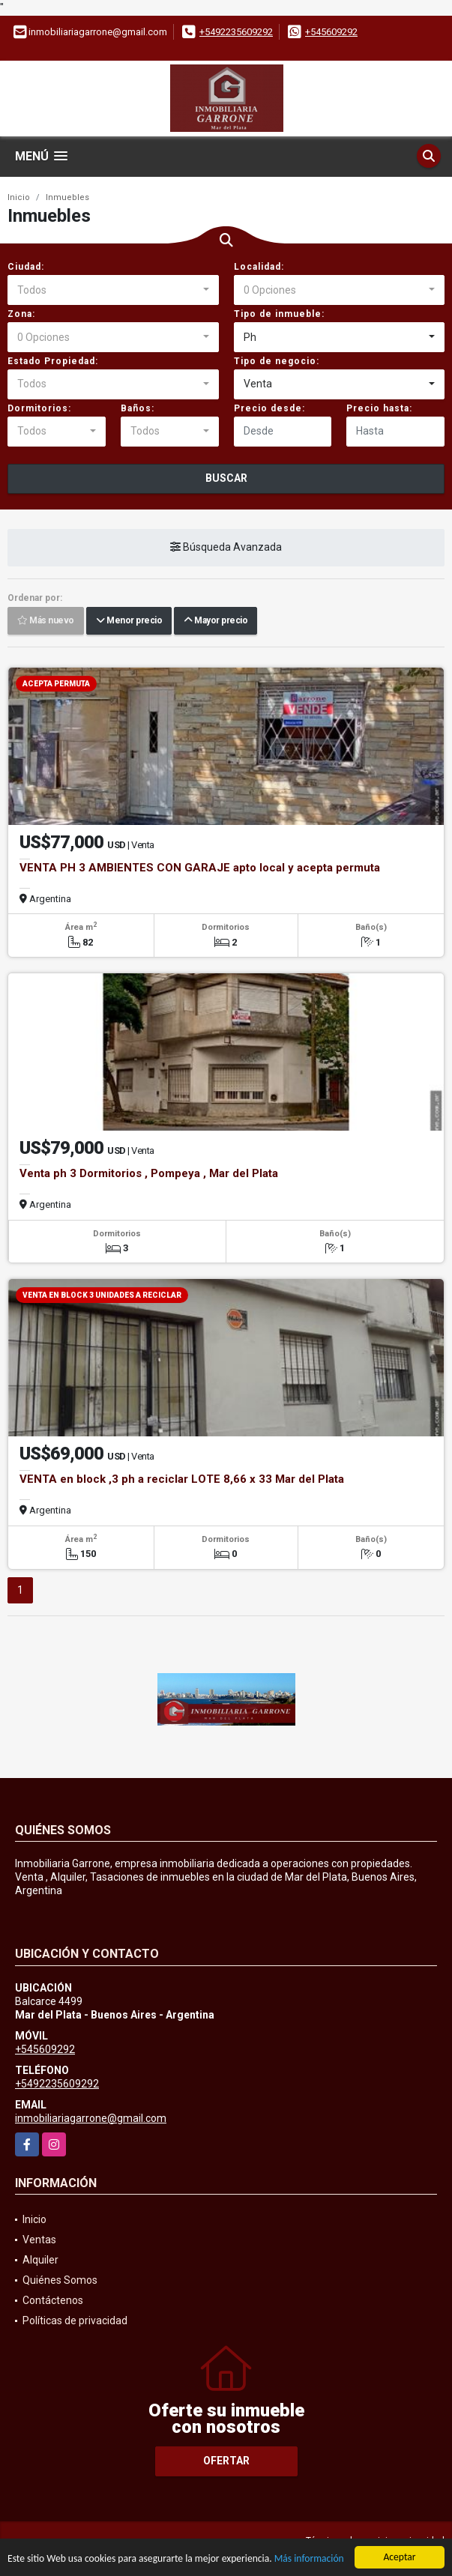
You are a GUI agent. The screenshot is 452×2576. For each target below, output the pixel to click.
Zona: (21, 314)
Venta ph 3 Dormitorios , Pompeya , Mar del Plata (148, 1173)
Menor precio (129, 620)
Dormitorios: (39, 408)
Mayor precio (215, 620)
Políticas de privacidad (74, 2320)
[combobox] (113, 290)
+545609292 (331, 31)
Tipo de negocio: (276, 361)
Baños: (137, 408)
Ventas (39, 2240)
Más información (309, 2560)
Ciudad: (25, 266)
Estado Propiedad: (52, 361)
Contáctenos (52, 2300)
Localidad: (259, 266)
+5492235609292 (236, 31)
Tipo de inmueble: (279, 314)
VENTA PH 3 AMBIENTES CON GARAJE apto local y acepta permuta (199, 867)
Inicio (18, 197)
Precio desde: (269, 408)
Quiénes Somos (59, 2280)
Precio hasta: (379, 408)
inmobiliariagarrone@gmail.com (90, 2118)
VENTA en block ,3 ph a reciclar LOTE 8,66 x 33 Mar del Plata (181, 1479)
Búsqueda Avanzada (226, 547)
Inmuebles (67, 197)
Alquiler (40, 2260)
